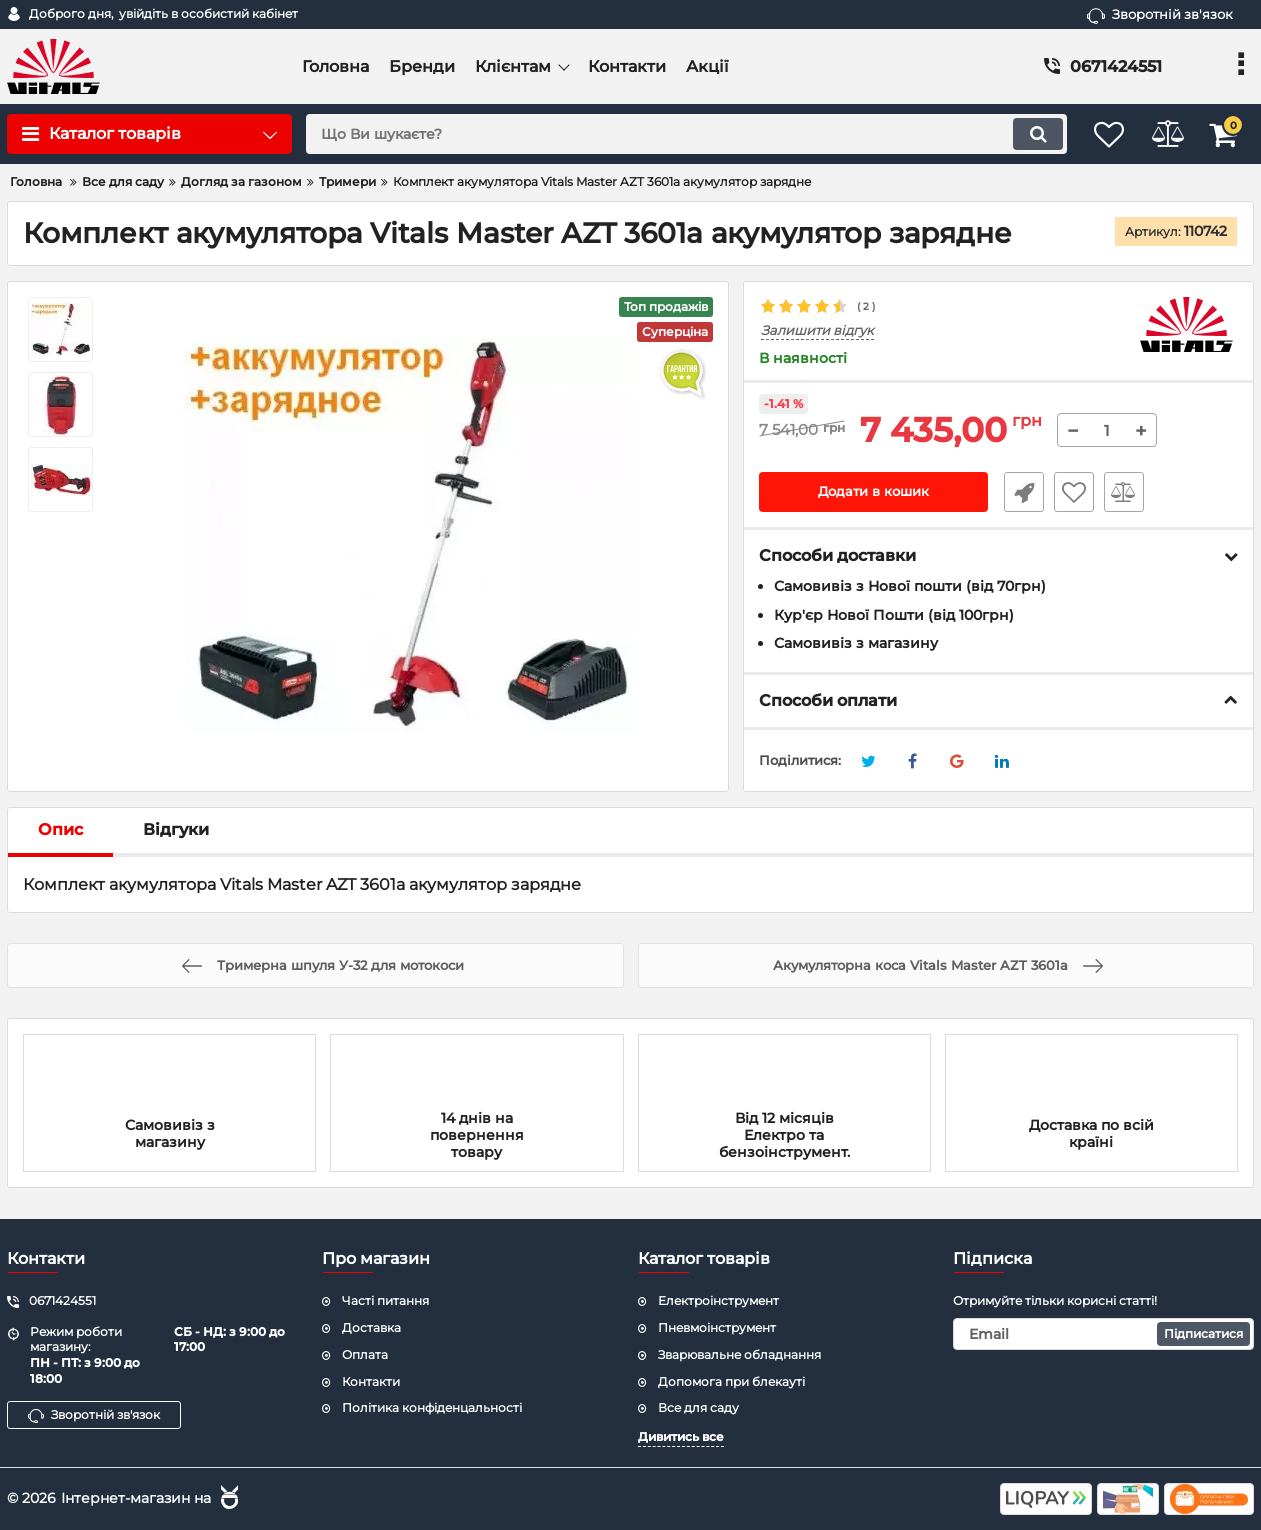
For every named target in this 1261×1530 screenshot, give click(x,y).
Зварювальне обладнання (739, 1354)
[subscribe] (1103, 1334)
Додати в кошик (873, 493)
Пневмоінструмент (717, 1327)
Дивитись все (681, 1436)
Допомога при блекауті (731, 1381)
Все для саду (698, 1407)
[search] (668, 134)
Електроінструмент (718, 1300)
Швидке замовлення (1018, 493)
